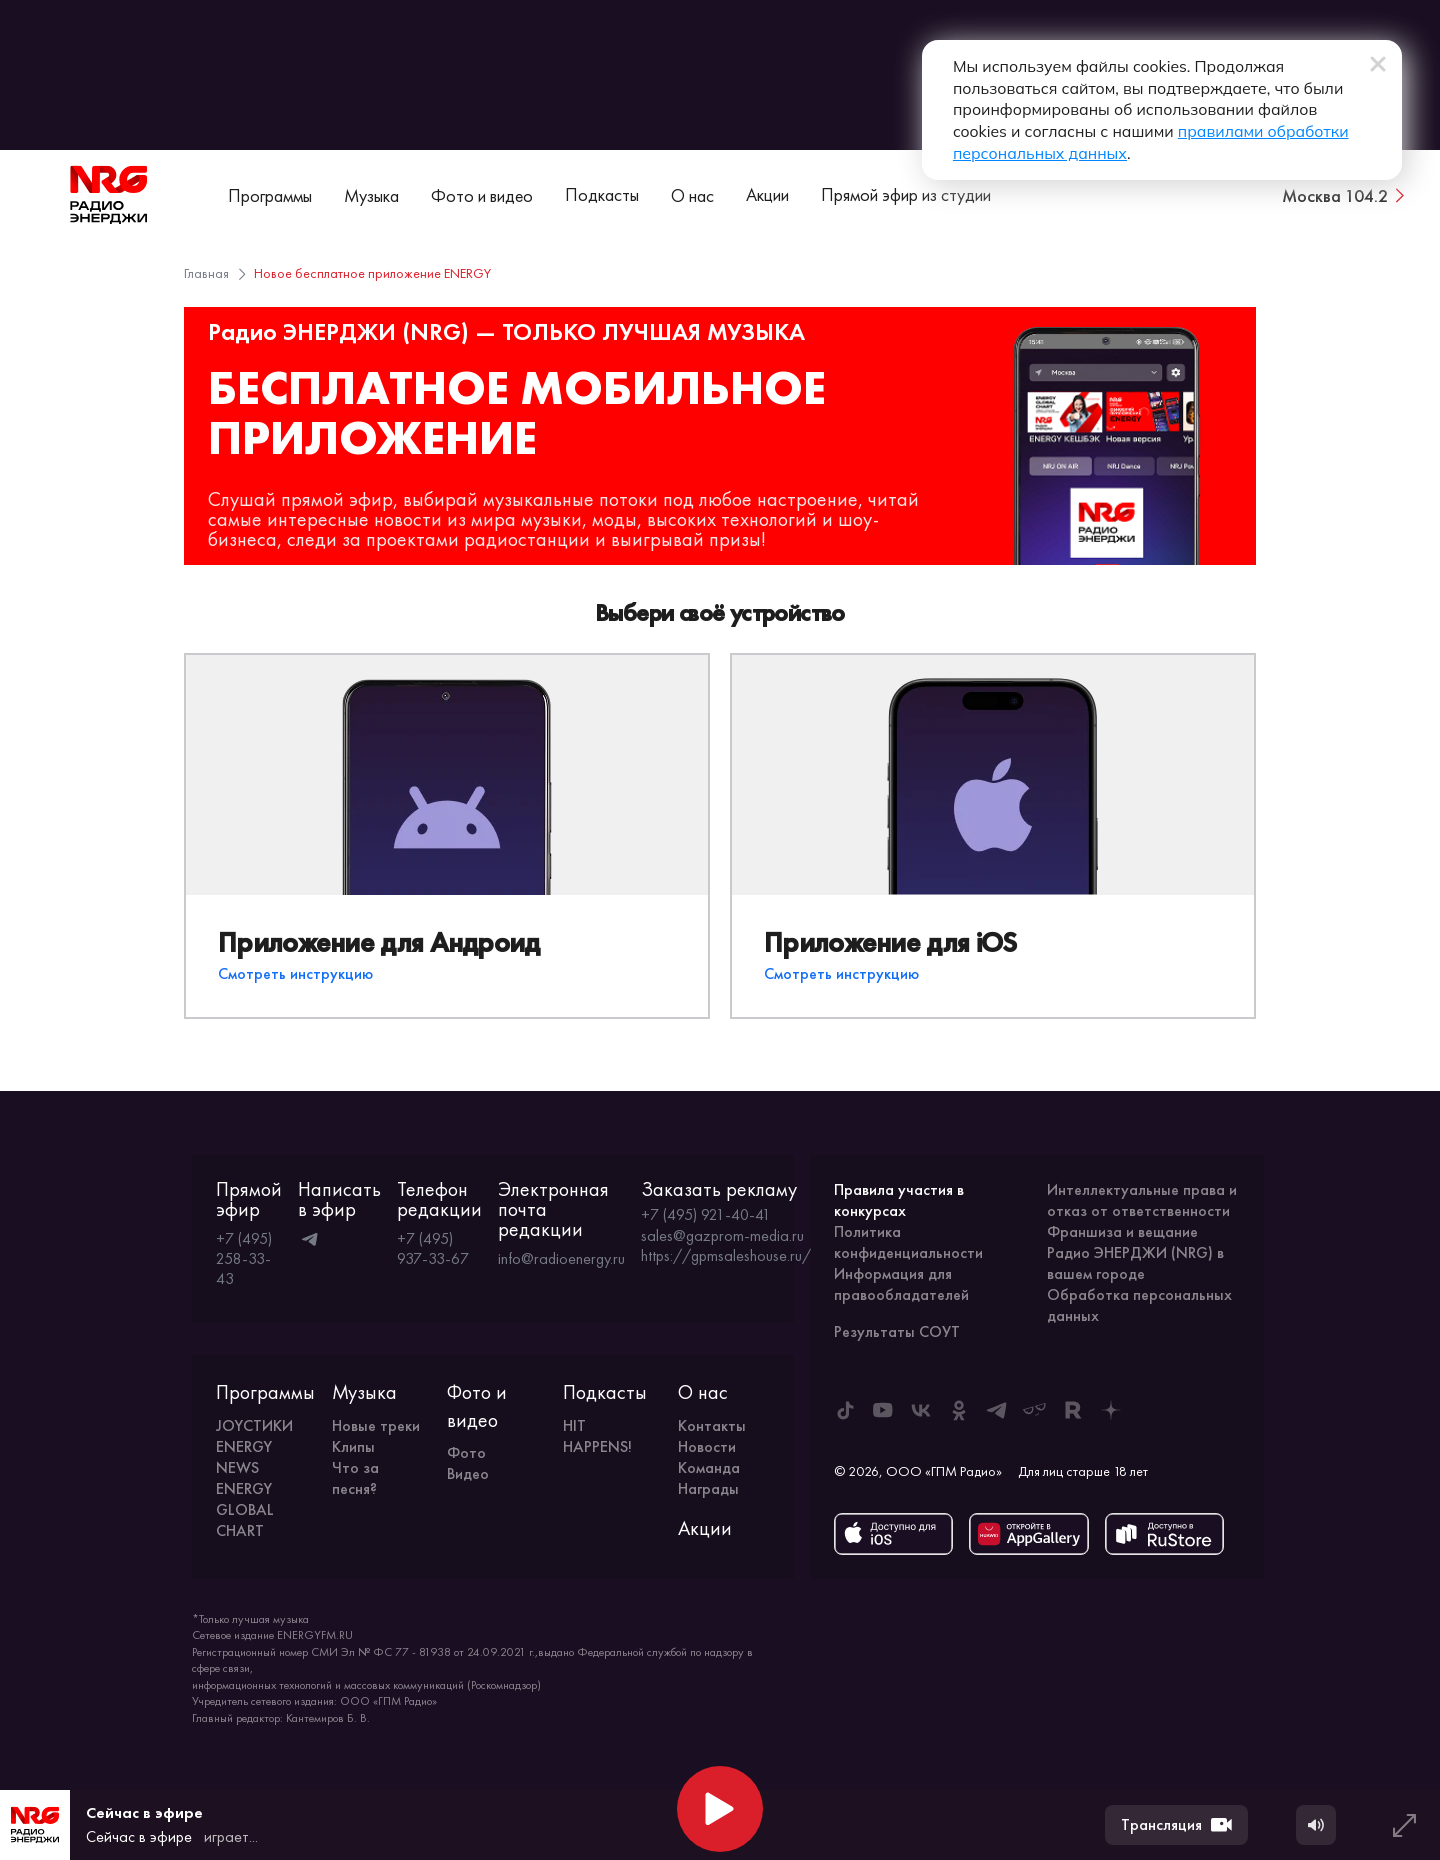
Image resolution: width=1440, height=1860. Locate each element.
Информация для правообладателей (901, 1284)
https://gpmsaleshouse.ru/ (726, 1256)
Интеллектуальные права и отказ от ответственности (1142, 1200)
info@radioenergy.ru (561, 1258)
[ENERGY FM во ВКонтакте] (921, 1410)
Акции (767, 194)
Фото (466, 1452)
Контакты (712, 1425)
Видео (468, 1473)
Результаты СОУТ (897, 1331)
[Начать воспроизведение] (720, 1809)
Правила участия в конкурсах (899, 1200)
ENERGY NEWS (244, 1457)
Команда (709, 1467)
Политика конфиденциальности (908, 1242)
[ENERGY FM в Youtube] (883, 1410)
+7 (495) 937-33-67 (433, 1248)
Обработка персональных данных (1139, 1305)
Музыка (371, 195)
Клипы (353, 1446)
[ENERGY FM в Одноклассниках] (959, 1410)
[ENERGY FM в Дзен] (1111, 1410)
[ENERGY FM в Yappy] (1035, 1410)
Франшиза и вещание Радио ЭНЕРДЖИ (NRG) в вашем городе (1135, 1252)
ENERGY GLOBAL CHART (245, 1509)
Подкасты (602, 194)
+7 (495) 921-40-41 (706, 1215)
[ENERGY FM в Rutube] (1073, 1410)
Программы (270, 195)
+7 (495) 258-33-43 (244, 1258)
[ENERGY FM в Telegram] (997, 1410)
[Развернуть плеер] (1404, 1825)
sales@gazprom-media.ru (722, 1236)
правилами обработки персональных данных (1069, 133)
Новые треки (376, 1425)
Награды (708, 1488)
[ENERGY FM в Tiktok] (845, 1410)
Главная (206, 273)
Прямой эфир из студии (906, 194)
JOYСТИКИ (254, 1425)
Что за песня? (355, 1478)
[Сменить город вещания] (1345, 195)
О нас (692, 195)
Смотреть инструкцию (295, 973)
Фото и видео (482, 195)
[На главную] (109, 195)
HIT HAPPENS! (597, 1436)
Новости (707, 1446)
